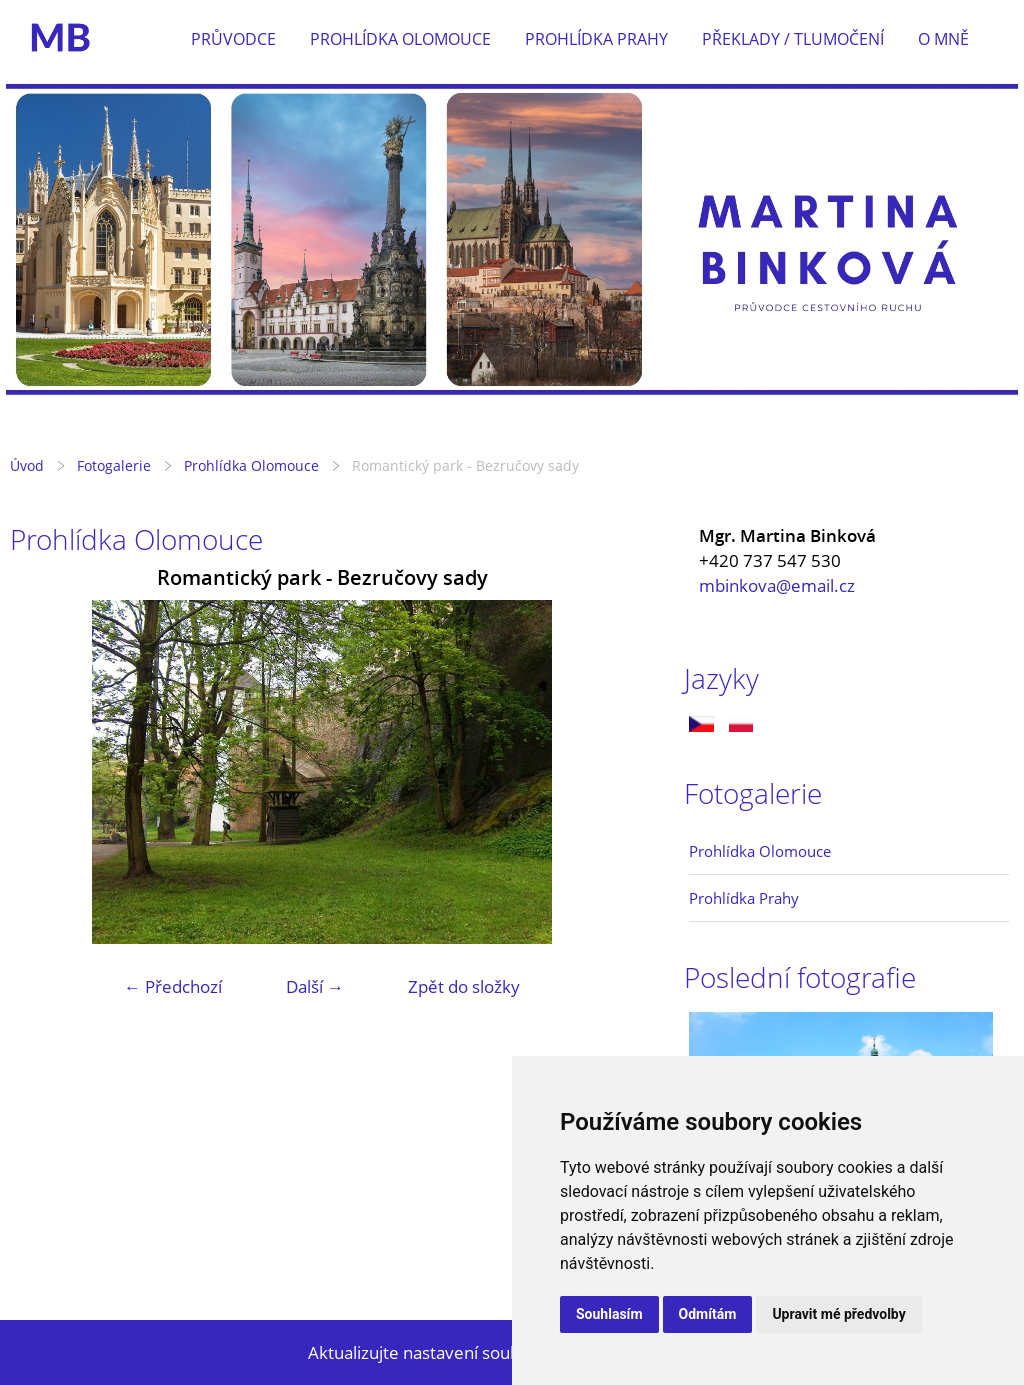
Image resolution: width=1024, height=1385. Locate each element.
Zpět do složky (464, 986)
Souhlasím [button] (609, 1314)
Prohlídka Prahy (596, 39)
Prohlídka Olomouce (400, 39)
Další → (315, 986)
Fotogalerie (114, 465)
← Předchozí (173, 986)
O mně (943, 39)
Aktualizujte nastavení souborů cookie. (457, 1352)
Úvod (27, 465)
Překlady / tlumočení (793, 39)
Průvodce (233, 39)
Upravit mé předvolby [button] (838, 1314)
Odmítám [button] (708, 1314)
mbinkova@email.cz (777, 585)
